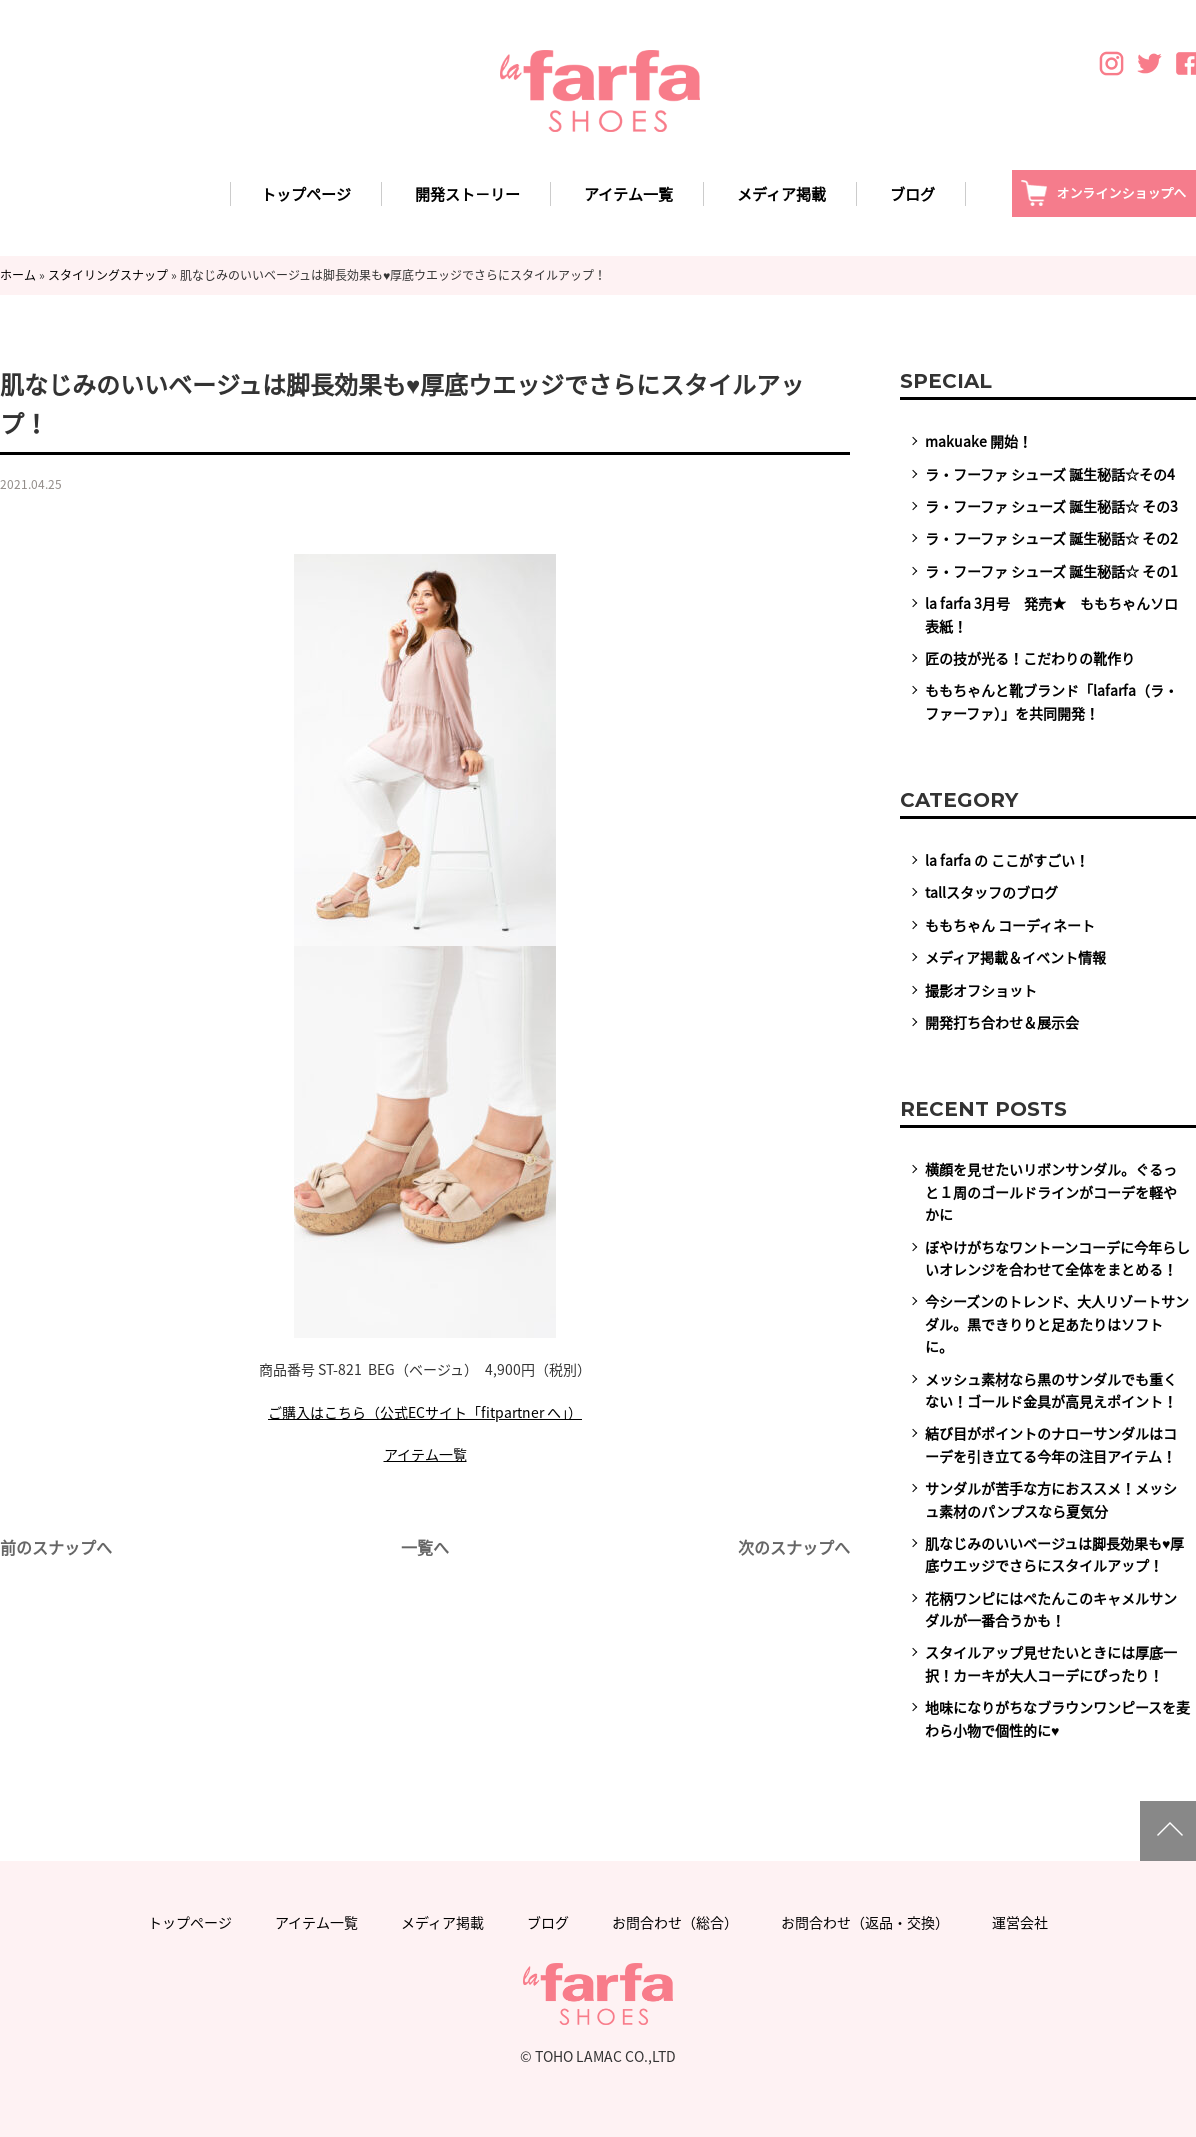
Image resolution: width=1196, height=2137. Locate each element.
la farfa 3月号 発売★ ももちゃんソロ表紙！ (1051, 614)
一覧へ (425, 1547)
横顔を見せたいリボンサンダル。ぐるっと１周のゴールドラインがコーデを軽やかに (1051, 1191)
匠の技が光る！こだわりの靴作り (1030, 658)
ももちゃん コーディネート (1010, 925)
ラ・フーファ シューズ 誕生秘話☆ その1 (1051, 571)
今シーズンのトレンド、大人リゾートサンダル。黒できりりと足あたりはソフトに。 (1057, 1323)
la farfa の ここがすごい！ (1007, 860)
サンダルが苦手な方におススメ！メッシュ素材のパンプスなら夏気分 (1051, 1499)
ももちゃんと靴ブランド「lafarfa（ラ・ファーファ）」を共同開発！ (1051, 701)
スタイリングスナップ (108, 275)
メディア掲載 (781, 194)
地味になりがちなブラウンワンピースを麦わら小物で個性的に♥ (1057, 1718)
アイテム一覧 (628, 194)
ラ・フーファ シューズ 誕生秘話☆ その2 (1051, 538)
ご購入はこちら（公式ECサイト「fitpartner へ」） (425, 1412)
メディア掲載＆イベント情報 (1015, 957)
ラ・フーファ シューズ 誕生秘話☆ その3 (1051, 506)
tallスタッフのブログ (991, 892)
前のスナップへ (56, 1547)
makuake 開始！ (978, 441)
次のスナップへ (794, 1547)
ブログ (912, 194)
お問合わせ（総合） (675, 1922)
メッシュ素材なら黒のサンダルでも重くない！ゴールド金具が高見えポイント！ (1051, 1390)
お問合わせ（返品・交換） (865, 1922)
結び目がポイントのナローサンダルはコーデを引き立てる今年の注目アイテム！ (1051, 1444)
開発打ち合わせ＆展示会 (1002, 1022)
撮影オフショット (981, 990)
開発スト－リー (467, 194)
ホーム (18, 275)
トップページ (306, 194)
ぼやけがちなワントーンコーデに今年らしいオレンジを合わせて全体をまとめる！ (1057, 1258)
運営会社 (1020, 1922)
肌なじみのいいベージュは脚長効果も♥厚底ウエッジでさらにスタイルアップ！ (1054, 1554)
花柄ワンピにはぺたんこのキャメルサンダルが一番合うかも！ (1051, 1609)
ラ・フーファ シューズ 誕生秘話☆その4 (1050, 474)
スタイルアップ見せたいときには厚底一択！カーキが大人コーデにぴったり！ (1051, 1663)
